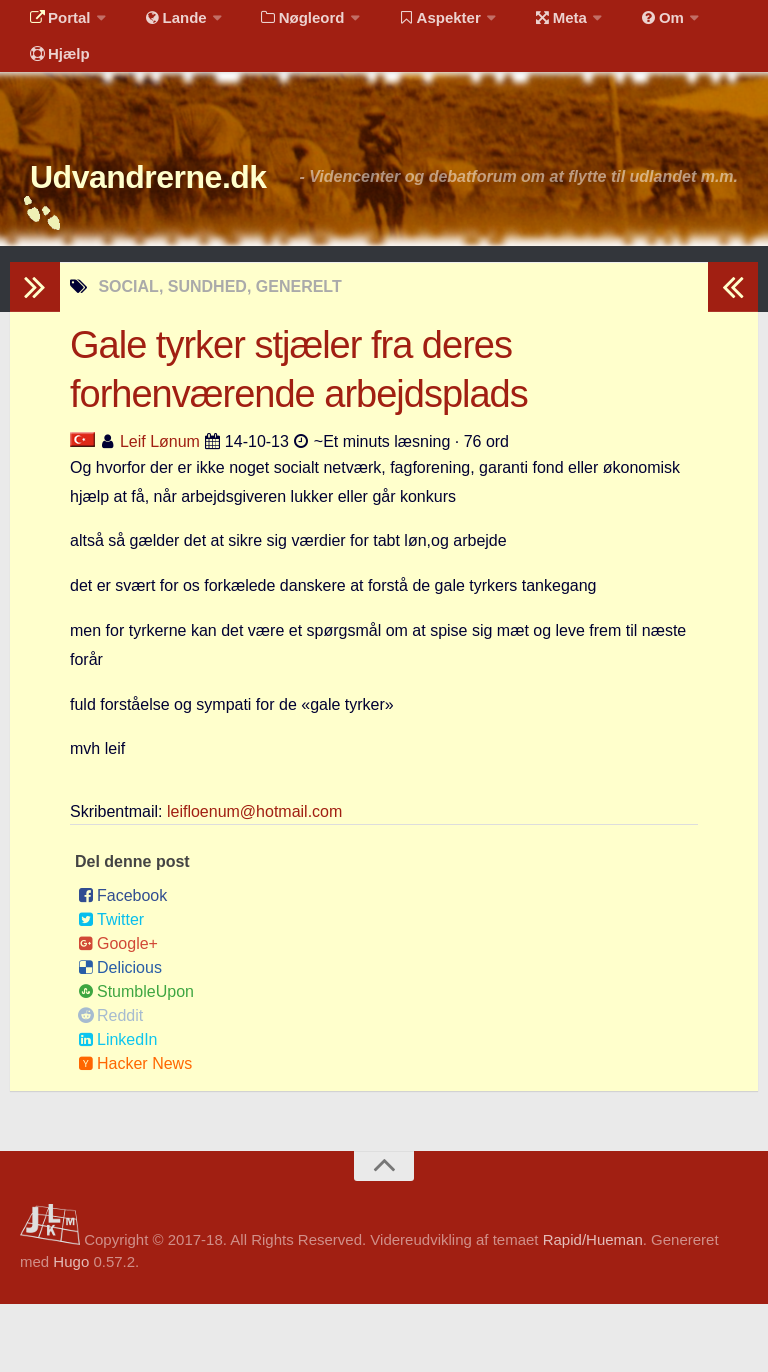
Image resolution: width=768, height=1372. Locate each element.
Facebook (122, 963)
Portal (56, 24)
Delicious (120, 1035)
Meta (526, 24)
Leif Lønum (160, 509)
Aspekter (413, 24)
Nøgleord (282, 24)
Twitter (111, 987)
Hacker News (135, 1131)
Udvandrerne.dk (186, 209)
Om (620, 24)
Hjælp (55, 74)
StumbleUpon (136, 1059)
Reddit (110, 1083)
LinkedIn (118, 1107)
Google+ (118, 1011)
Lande (163, 24)
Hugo (71, 1329)
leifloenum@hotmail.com (254, 879)
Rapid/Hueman (593, 1307)
